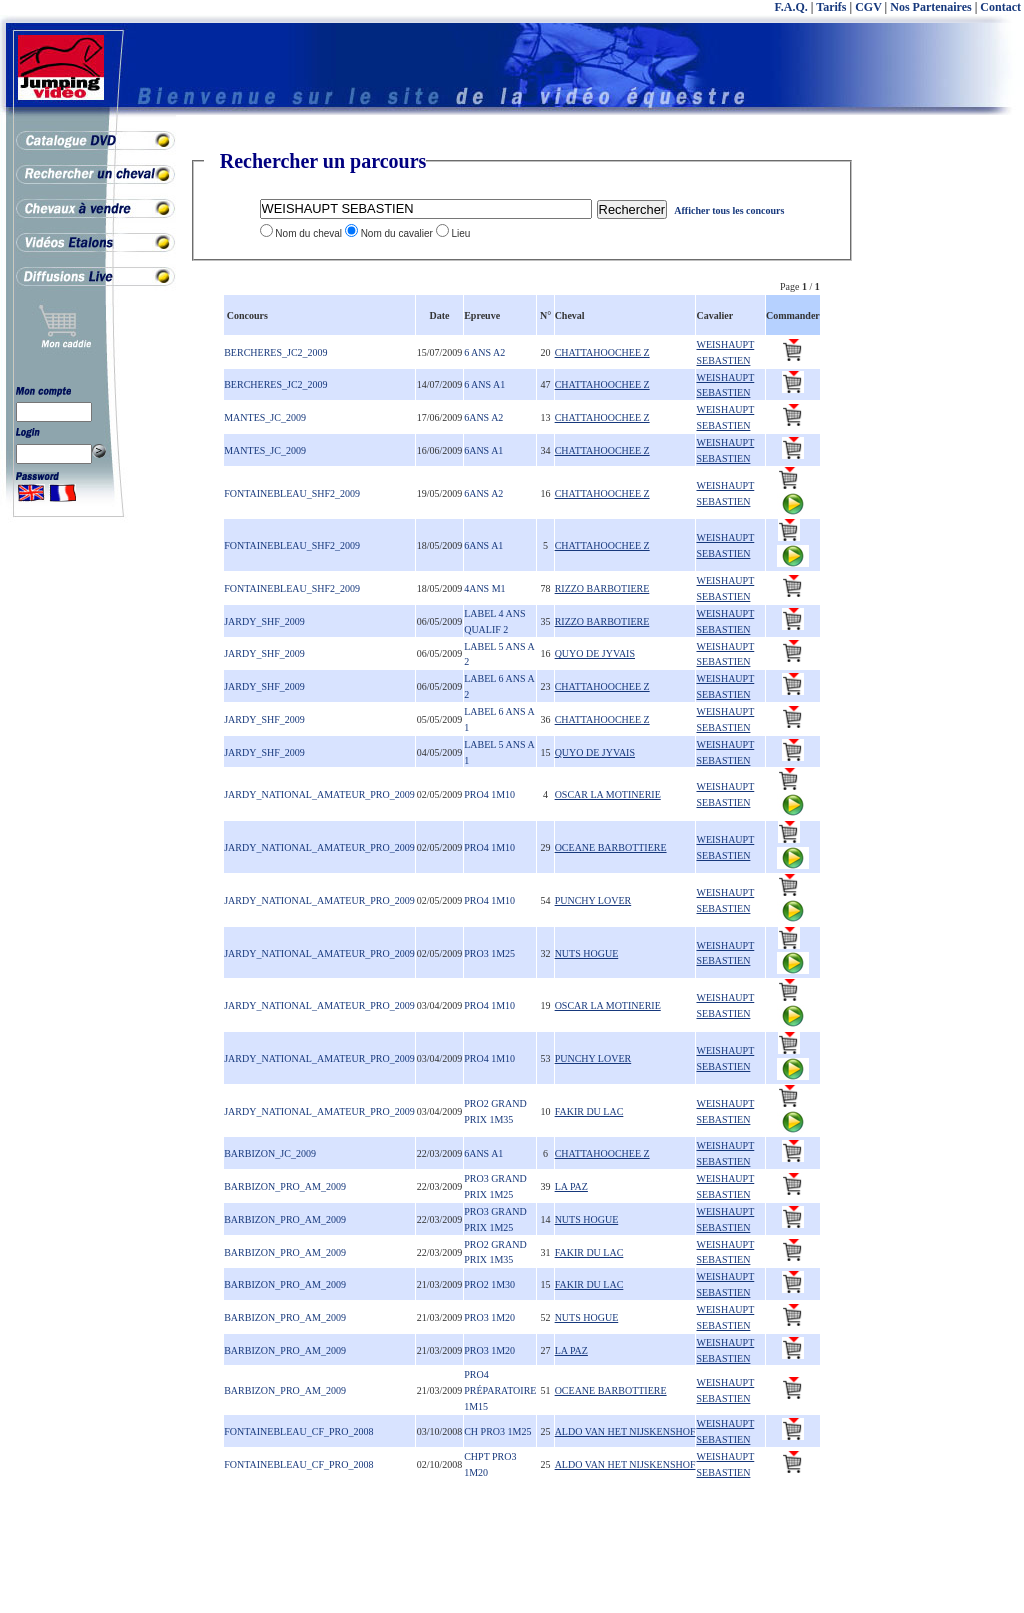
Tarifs (831, 7)
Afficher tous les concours (729, 210)
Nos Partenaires (930, 7)
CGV (868, 7)
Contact (1000, 7)
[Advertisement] (944, 450)
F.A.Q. (791, 7)
